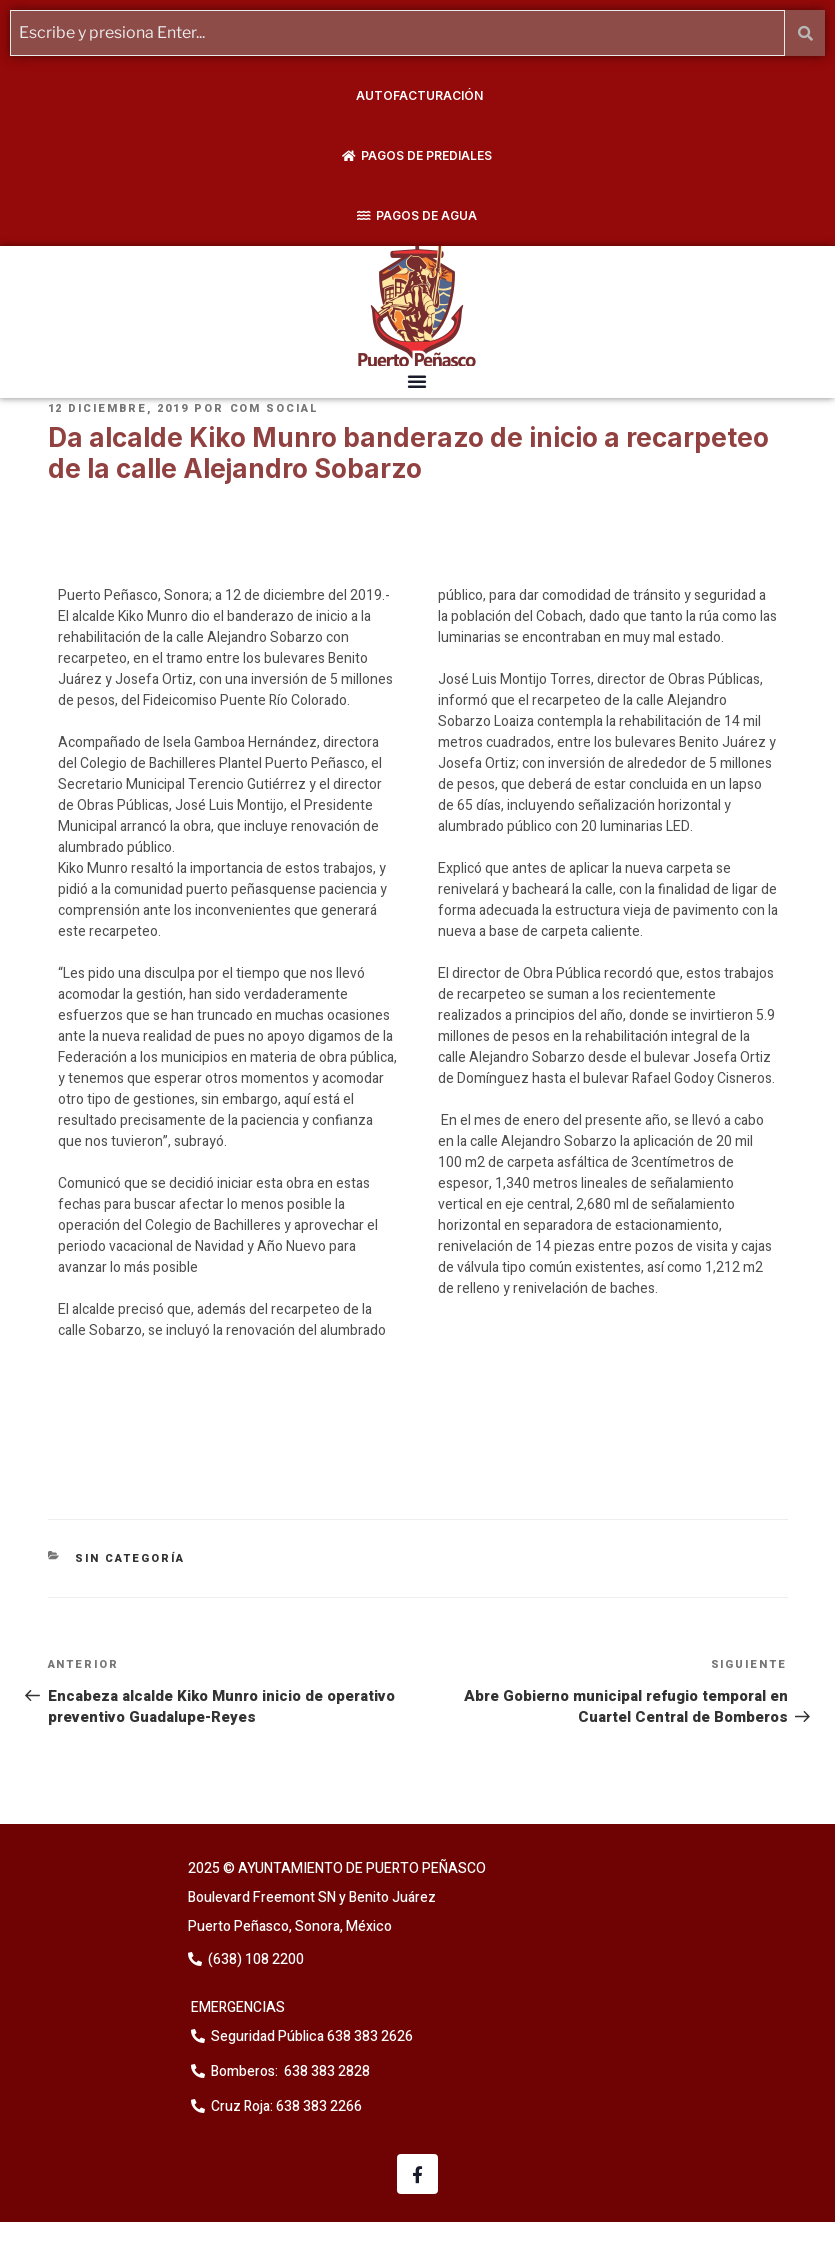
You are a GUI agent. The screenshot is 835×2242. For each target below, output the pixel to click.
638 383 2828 (325, 2071)
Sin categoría (130, 1558)
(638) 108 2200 (254, 1959)
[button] (417, 381)
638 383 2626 (368, 2036)
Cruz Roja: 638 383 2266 (286, 2106)
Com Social (275, 408)
